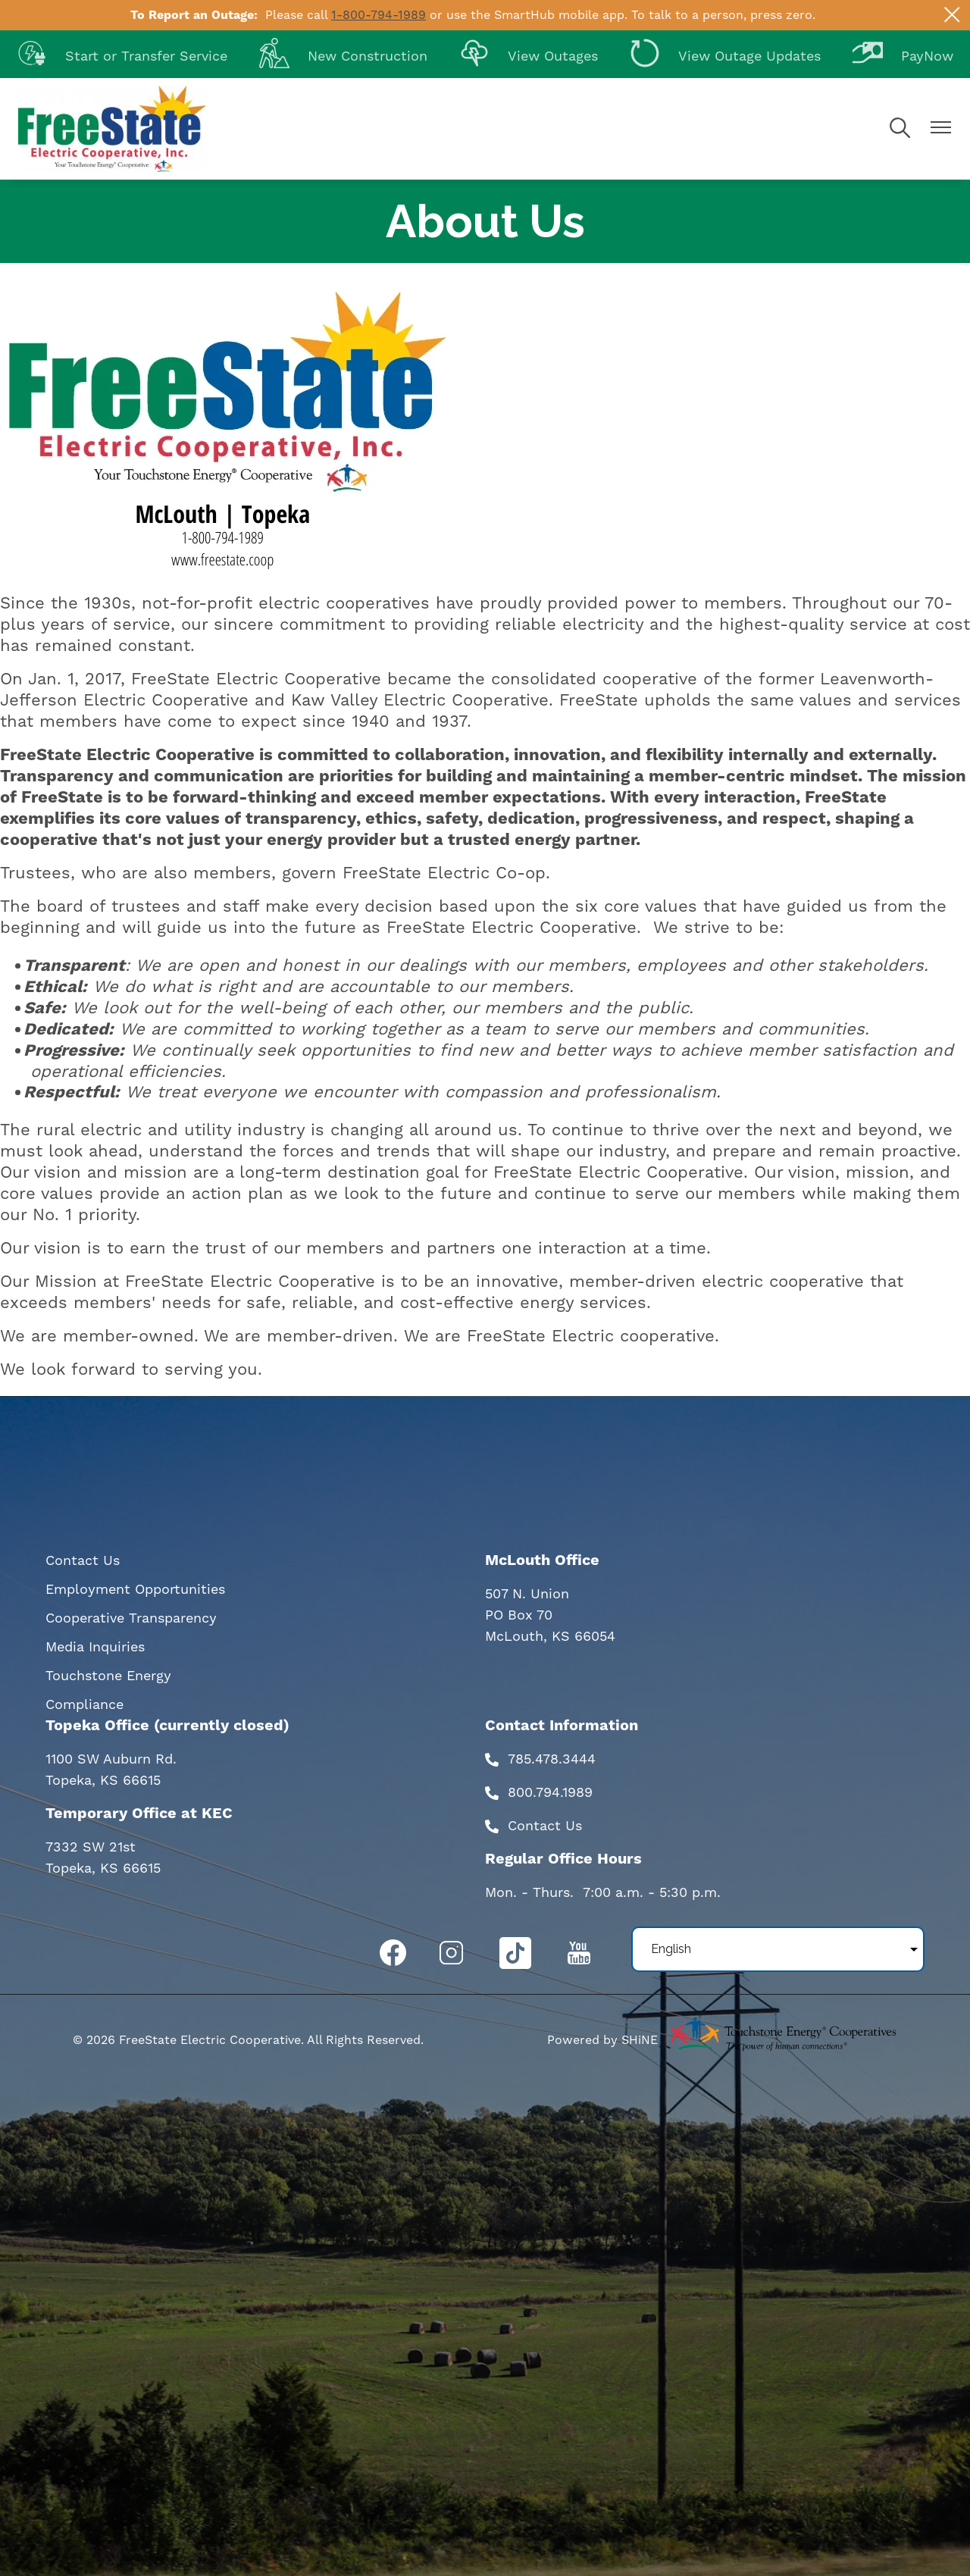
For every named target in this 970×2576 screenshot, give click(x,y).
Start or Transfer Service (122, 56)
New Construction (343, 56)
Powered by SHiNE (602, 2040)
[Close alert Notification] (952, 14)
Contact (534, 1826)
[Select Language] (778, 1949)
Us (571, 1826)
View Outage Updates (725, 56)
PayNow (903, 56)
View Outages (528, 56)
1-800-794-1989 (378, 15)
